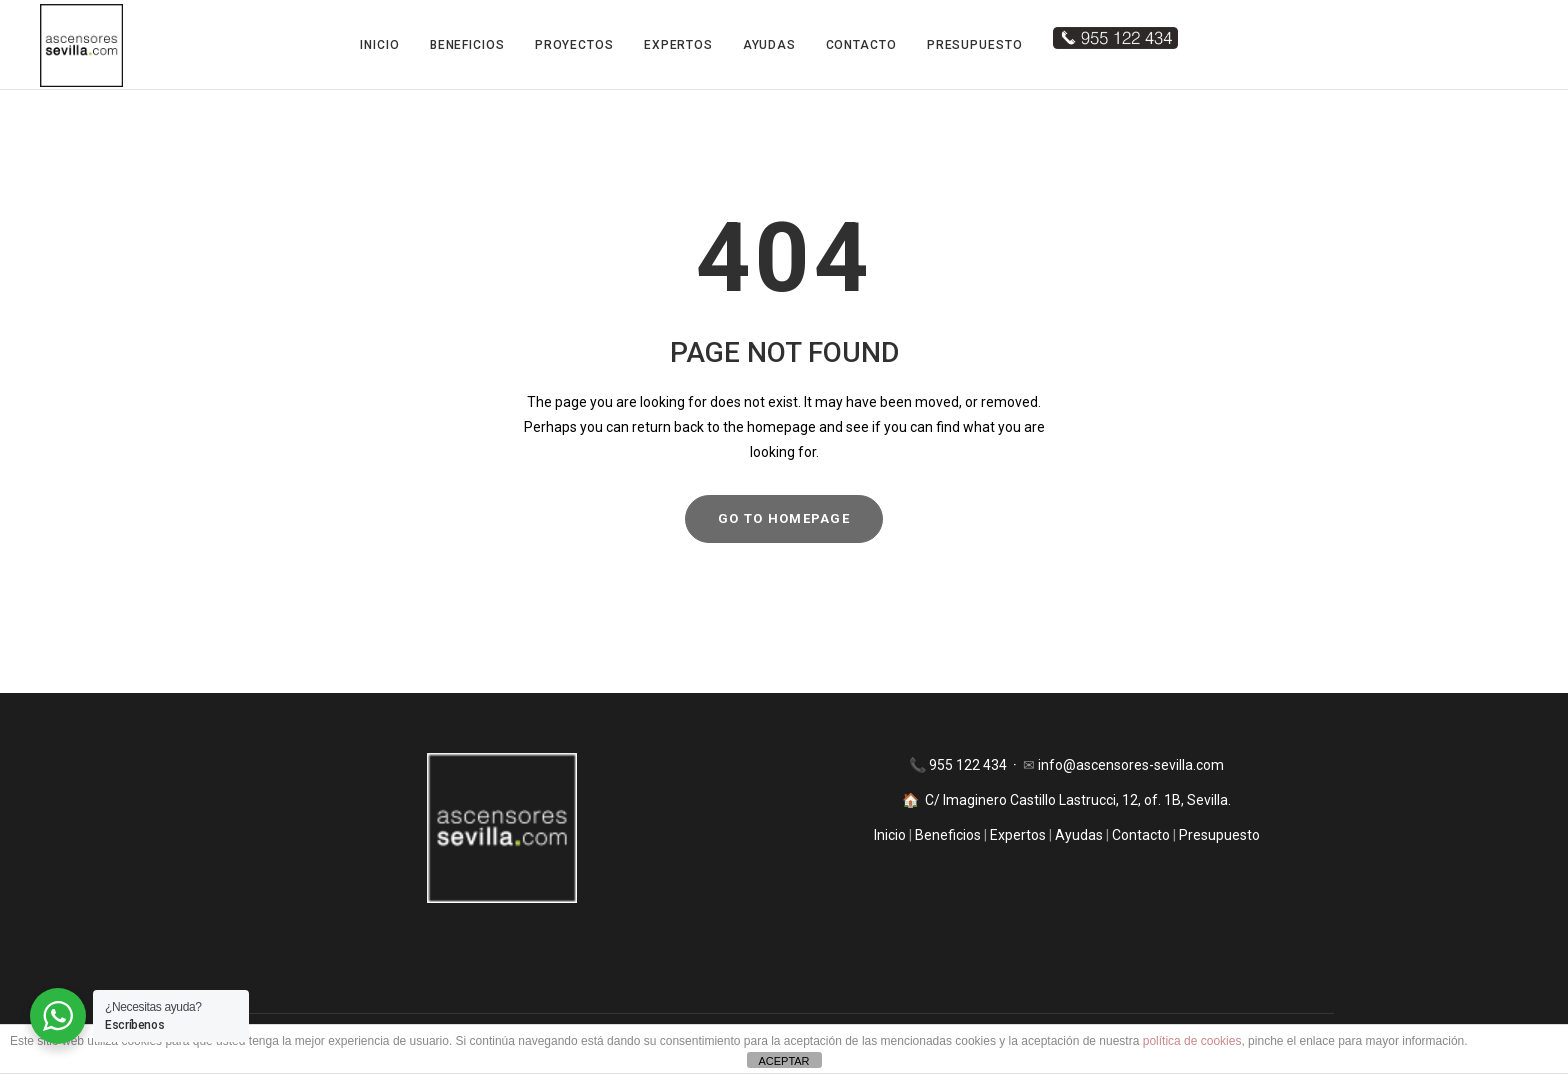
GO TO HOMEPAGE (784, 518)
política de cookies (1192, 1041)
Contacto (861, 45)
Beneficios (467, 45)
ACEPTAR (783, 1061)
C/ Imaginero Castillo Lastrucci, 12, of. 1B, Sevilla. (1078, 800)
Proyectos (574, 45)
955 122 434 (969, 765)
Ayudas (769, 45)
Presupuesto (975, 45)
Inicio (379, 45)
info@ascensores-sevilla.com (1131, 765)
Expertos (678, 45)
